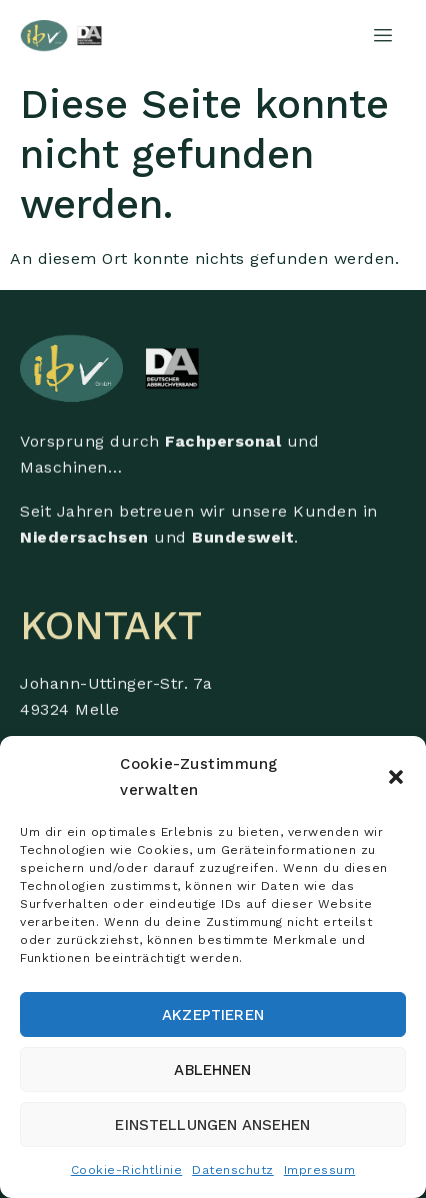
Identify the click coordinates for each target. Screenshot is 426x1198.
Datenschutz (233, 1170)
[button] (396, 777)
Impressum (320, 1170)
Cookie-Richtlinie (127, 1170)
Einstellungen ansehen (212, 1125)
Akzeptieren (213, 1015)
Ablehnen (212, 1070)
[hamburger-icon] (383, 35)
